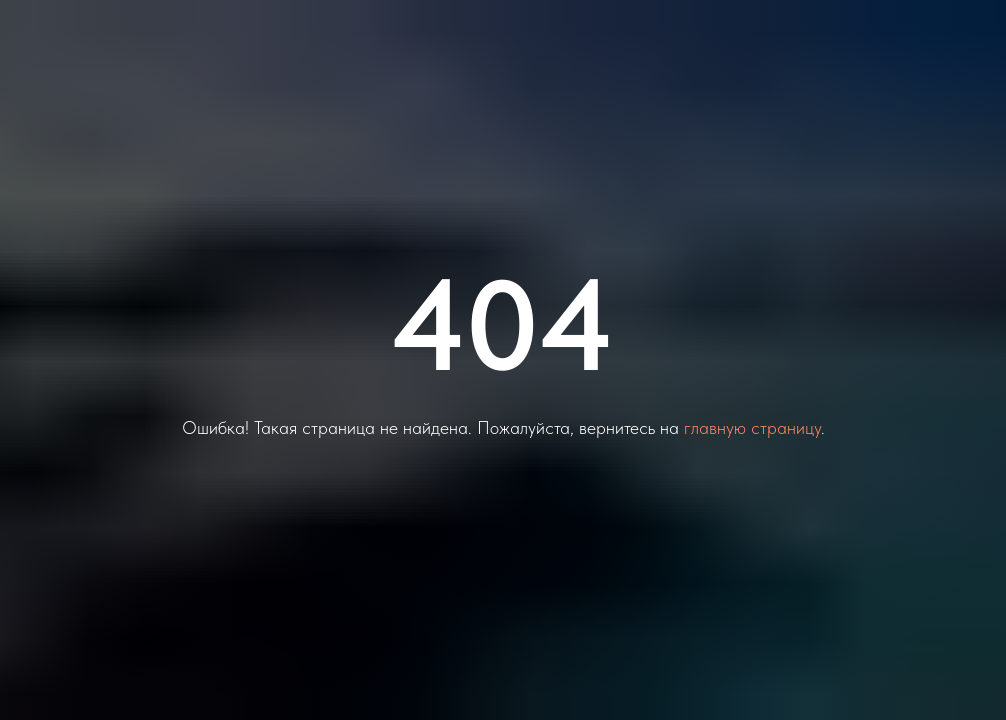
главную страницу (752, 427)
